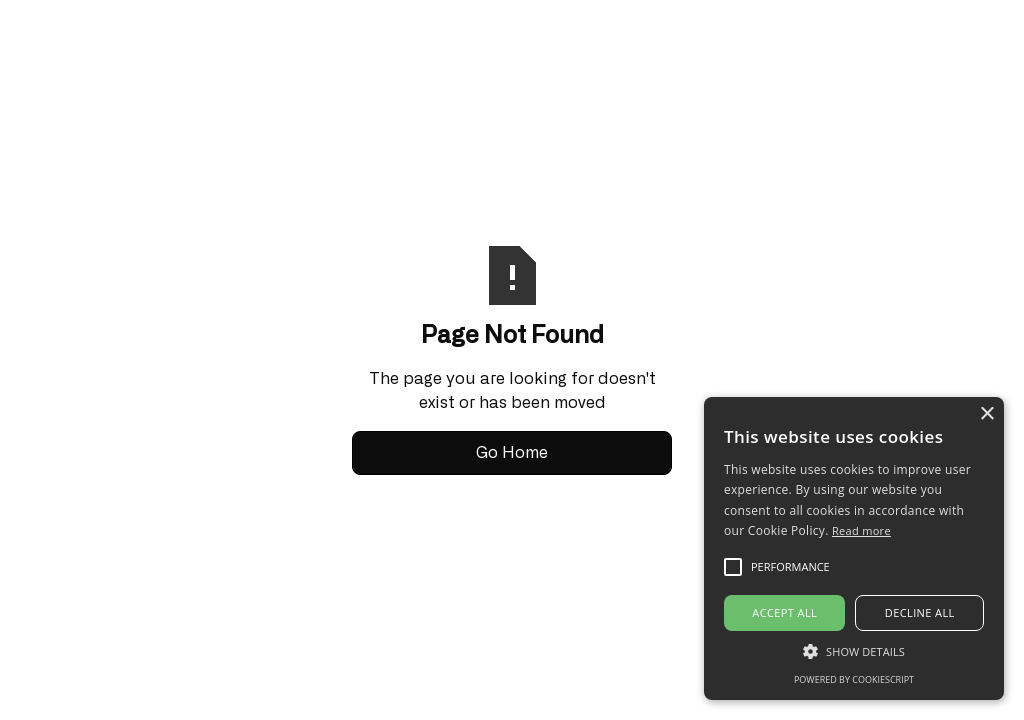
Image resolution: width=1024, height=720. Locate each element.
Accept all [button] (784, 612)
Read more (861, 530)
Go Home (512, 453)
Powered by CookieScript (854, 679)
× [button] (986, 414)
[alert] (854, 548)
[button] (854, 651)
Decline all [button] (920, 612)
